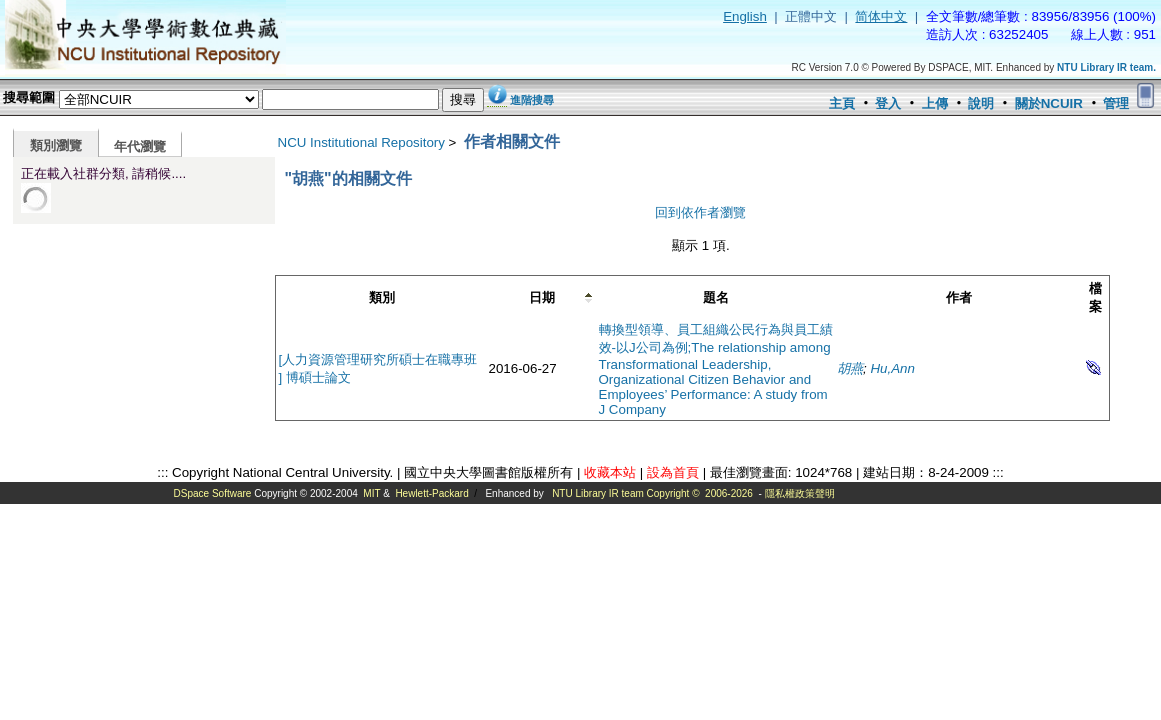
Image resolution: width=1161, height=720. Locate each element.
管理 (1116, 103)
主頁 (842, 103)
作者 (959, 297)
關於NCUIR (1049, 103)
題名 (716, 297)
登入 (888, 103)
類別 (382, 297)
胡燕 (850, 368)
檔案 (1095, 297)
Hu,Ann (892, 368)
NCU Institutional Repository (361, 142)
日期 (542, 297)
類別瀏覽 (56, 145)
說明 (981, 103)
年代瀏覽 (140, 146)
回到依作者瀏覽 (700, 212)
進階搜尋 (532, 100)
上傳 (935, 103)
